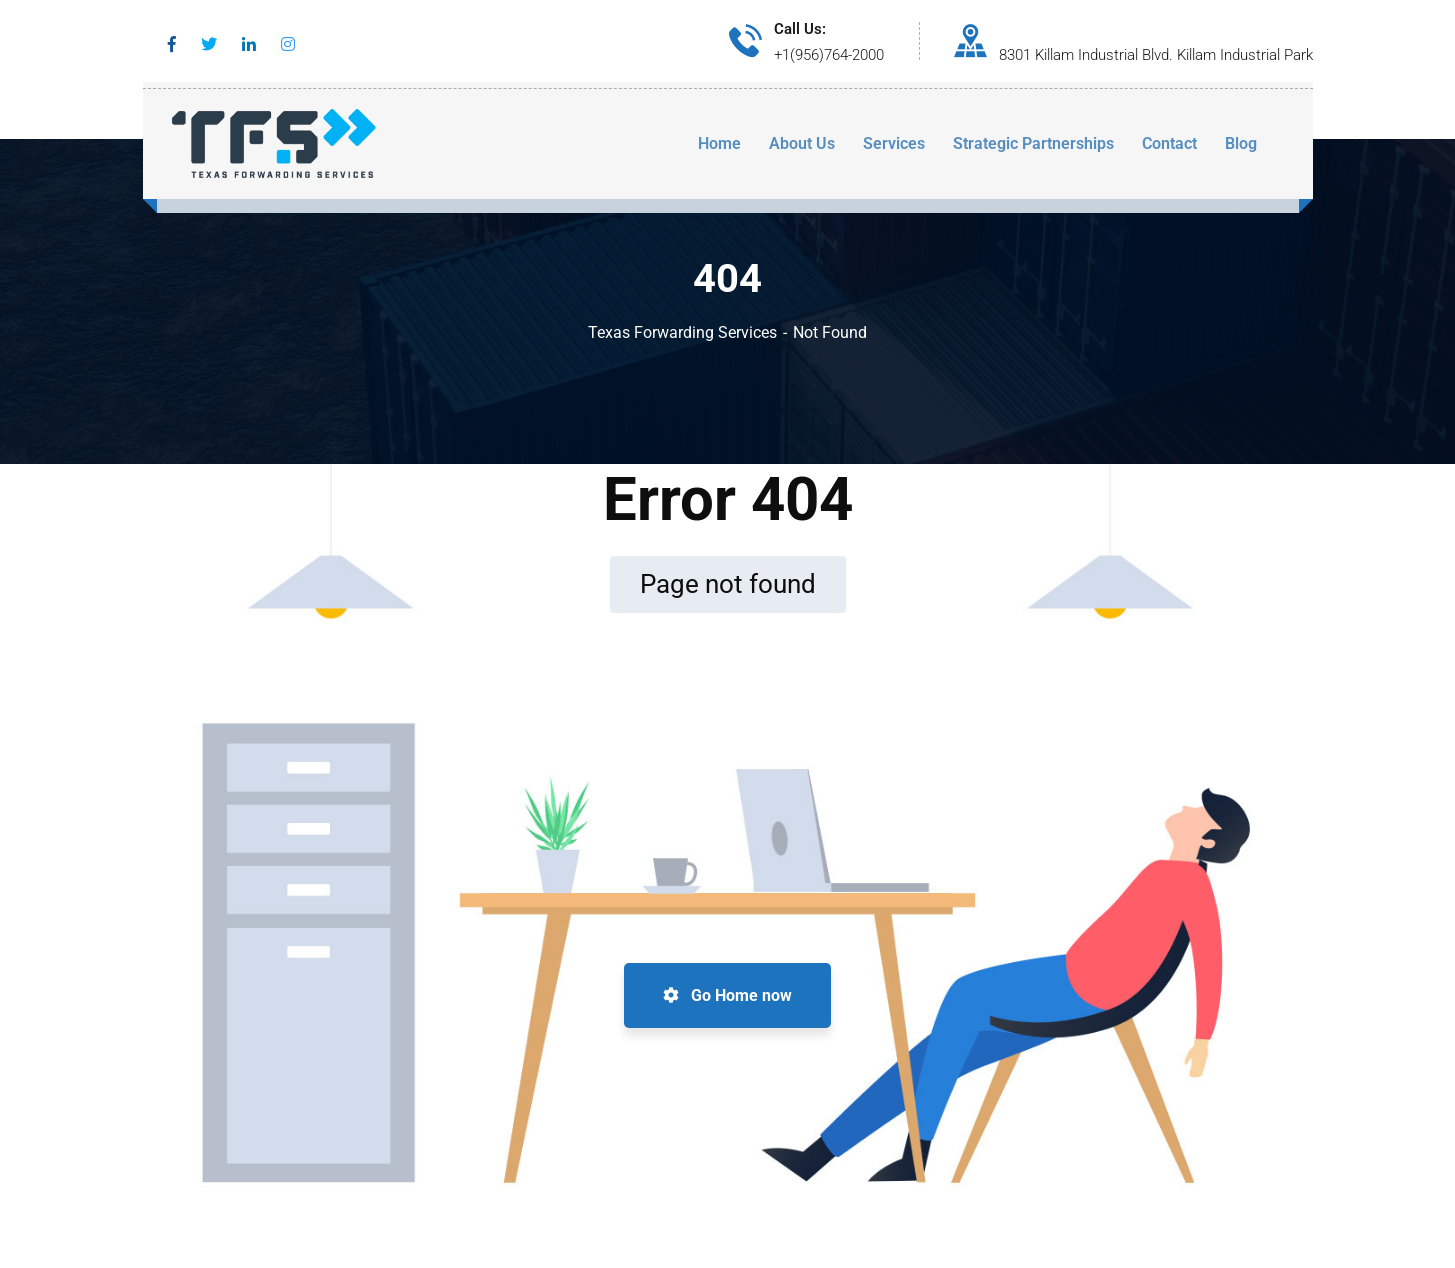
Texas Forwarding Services (682, 332)
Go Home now (727, 995)
